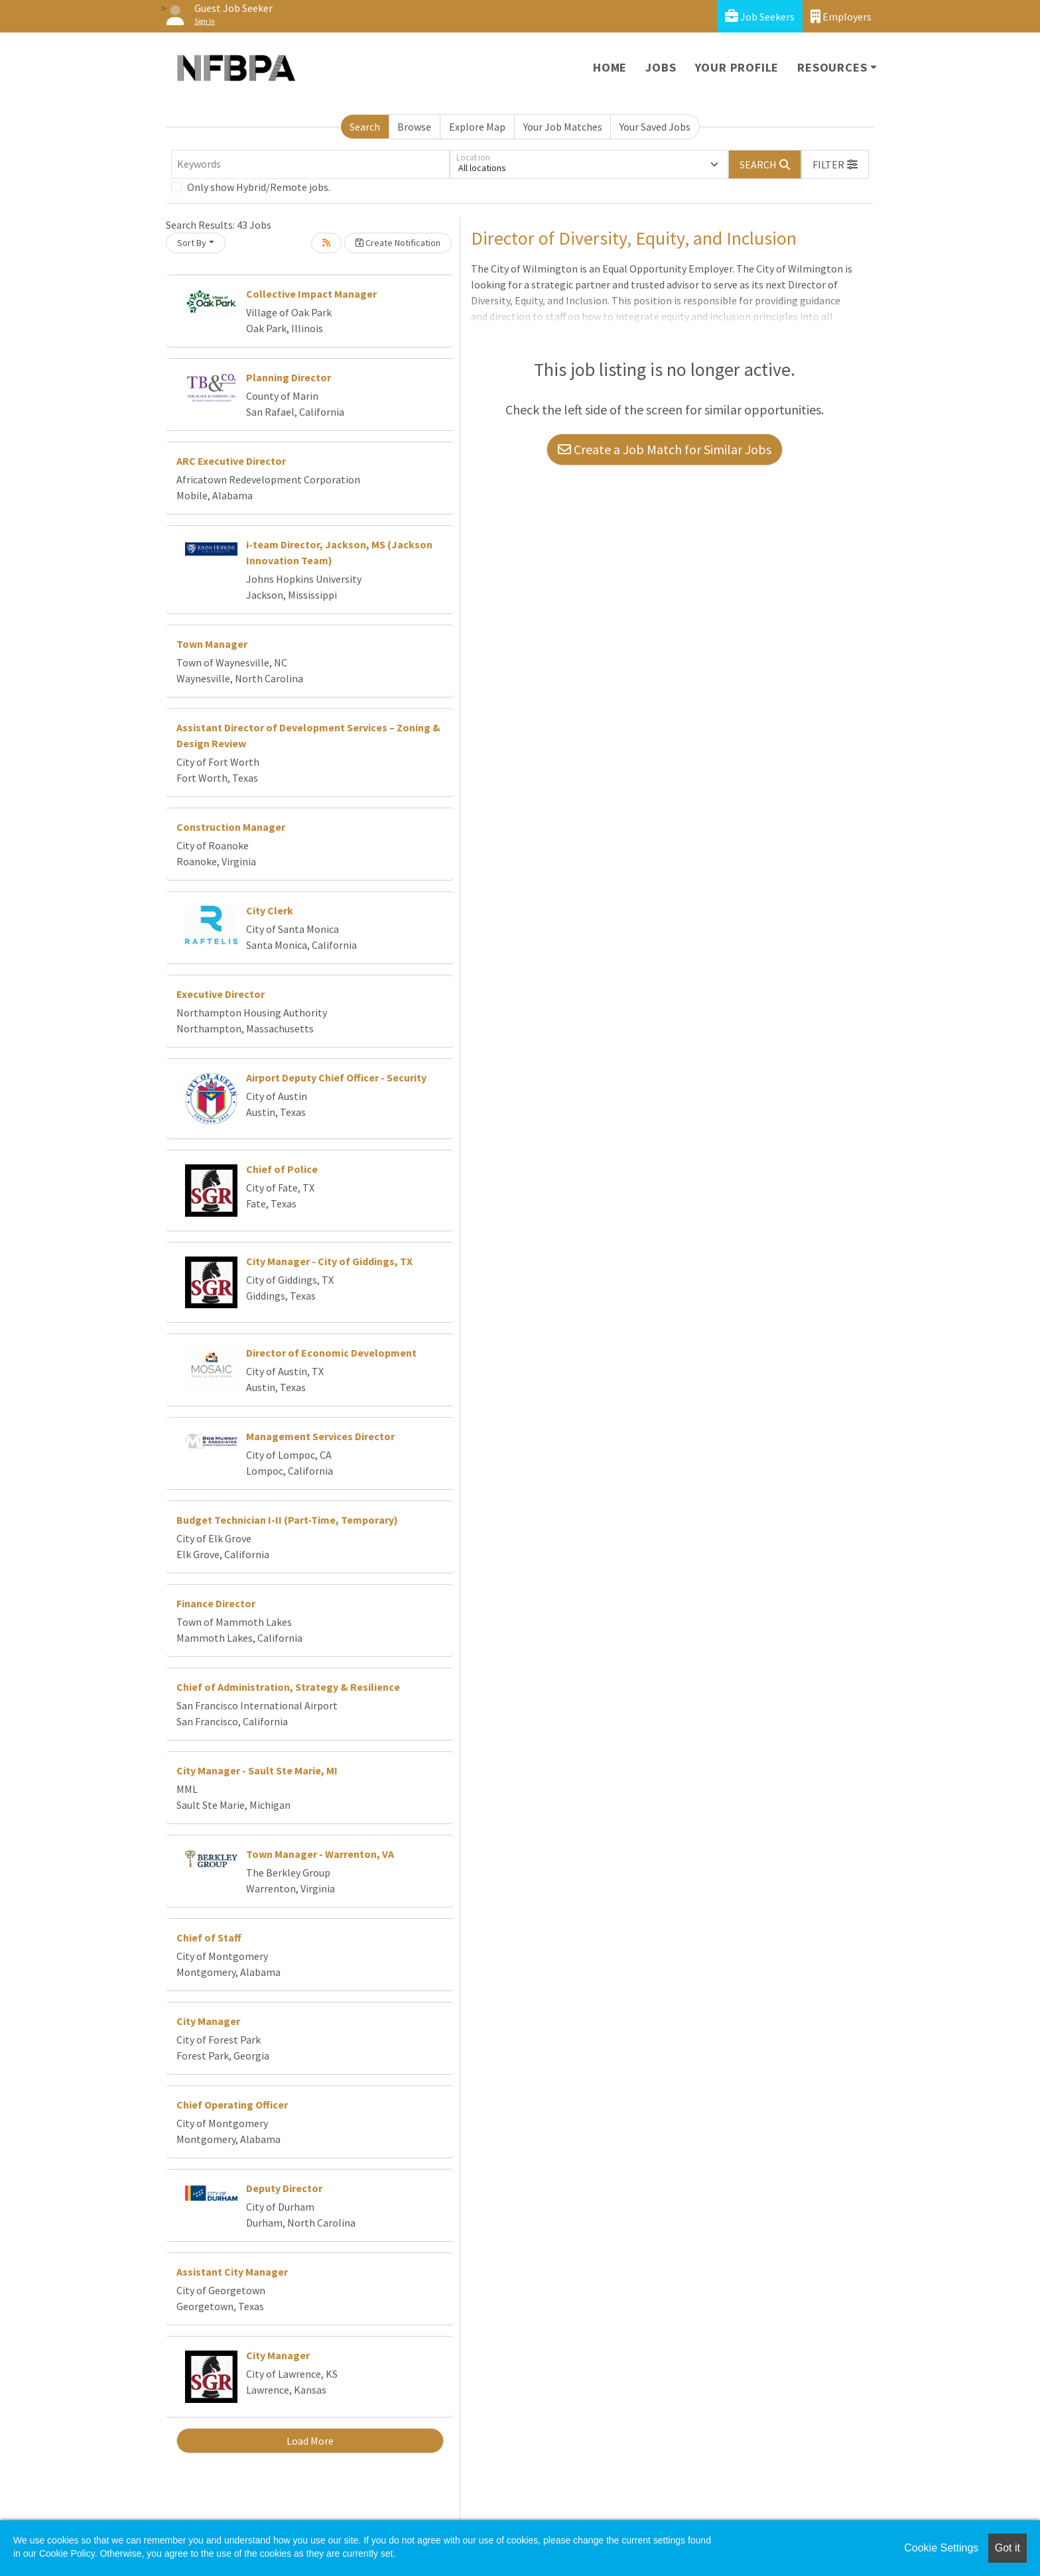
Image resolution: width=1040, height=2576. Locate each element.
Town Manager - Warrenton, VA (320, 1854)
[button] (835, 164)
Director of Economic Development (331, 1352)
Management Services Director (320, 1436)
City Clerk (269, 910)
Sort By (191, 243)
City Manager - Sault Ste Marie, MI (257, 1770)
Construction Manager (230, 826)
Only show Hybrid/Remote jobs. (258, 187)
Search (365, 126)
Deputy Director (284, 2188)
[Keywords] (310, 164)
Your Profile (737, 67)
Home (610, 67)
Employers (841, 16)
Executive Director (220, 994)
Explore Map (477, 126)
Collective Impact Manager (311, 293)
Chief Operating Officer (232, 2104)
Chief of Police (282, 1169)
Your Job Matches (562, 126)
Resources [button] (832, 67)
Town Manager (211, 643)
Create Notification (398, 243)
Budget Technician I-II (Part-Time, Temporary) (287, 1519)
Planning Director (288, 377)
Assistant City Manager (232, 2271)
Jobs (660, 67)
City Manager (208, 2021)
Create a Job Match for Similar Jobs (664, 449)
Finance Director (215, 1603)
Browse (414, 126)
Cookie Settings (941, 2547)
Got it (1007, 2547)
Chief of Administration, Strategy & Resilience (288, 1686)
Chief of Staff (208, 1937)
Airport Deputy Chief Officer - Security (336, 1077)
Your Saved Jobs (654, 126)
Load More (310, 2440)
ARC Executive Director (231, 460)
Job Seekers (760, 16)
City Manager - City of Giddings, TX (329, 1261)
